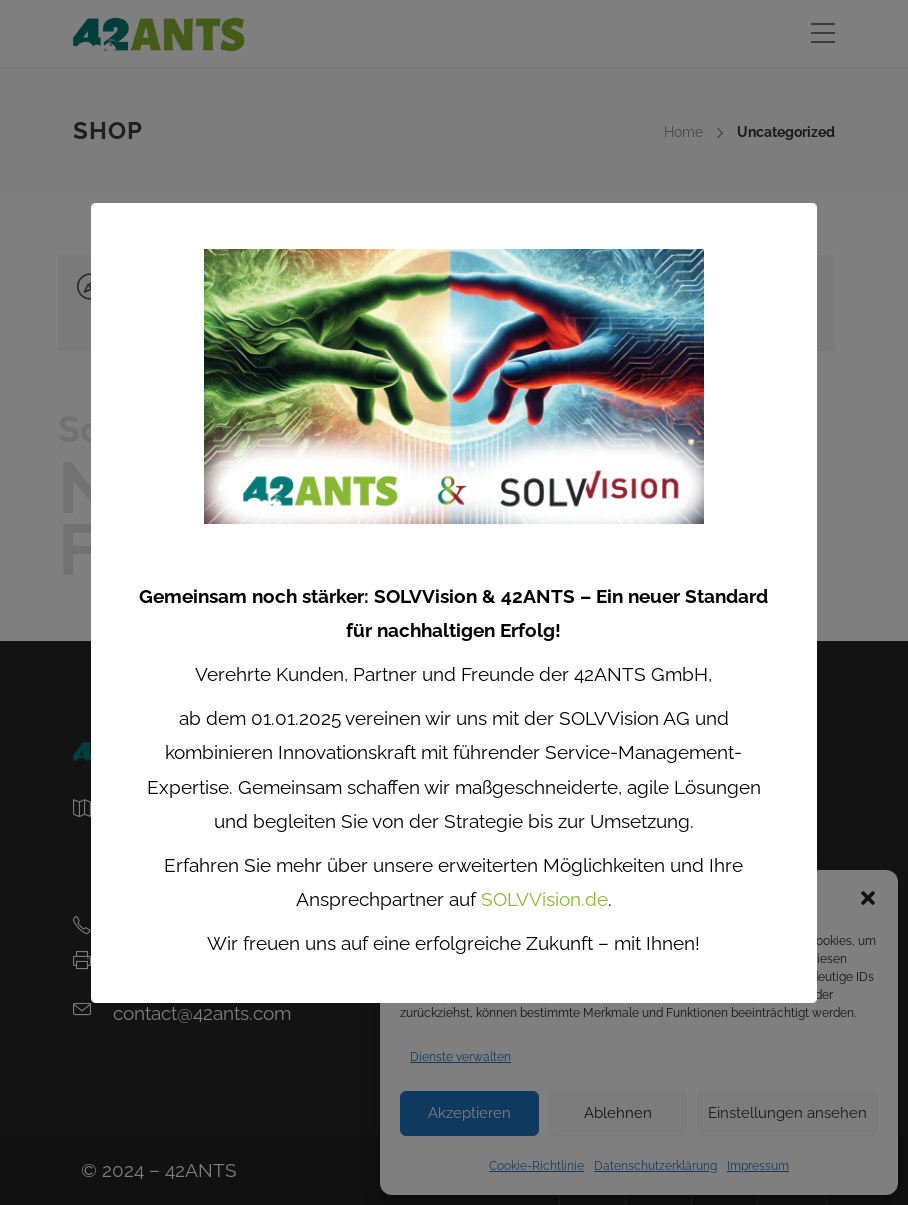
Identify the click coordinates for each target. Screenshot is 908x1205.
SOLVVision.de (544, 899)
